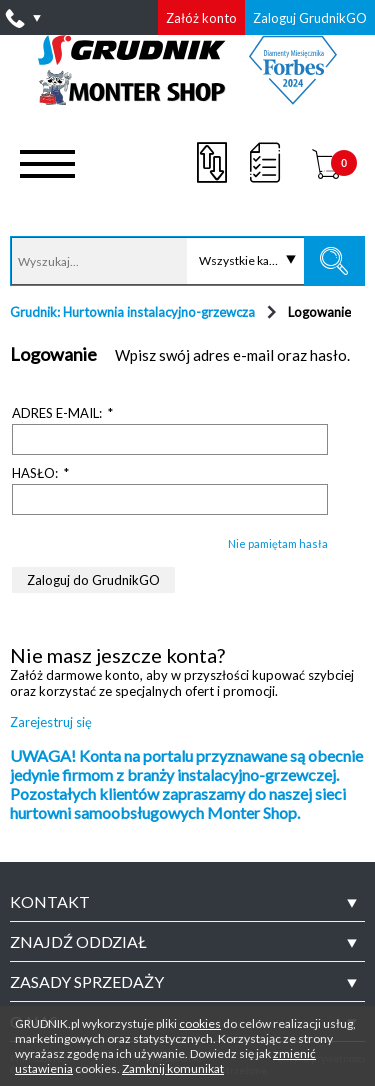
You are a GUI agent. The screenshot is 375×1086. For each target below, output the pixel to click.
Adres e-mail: (64, 413)
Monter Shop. (253, 812)
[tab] (187, 902)
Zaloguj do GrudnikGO (93, 580)
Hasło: (42, 473)
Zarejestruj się (51, 722)
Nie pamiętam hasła (278, 543)
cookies (200, 1023)
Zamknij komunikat (173, 1068)
